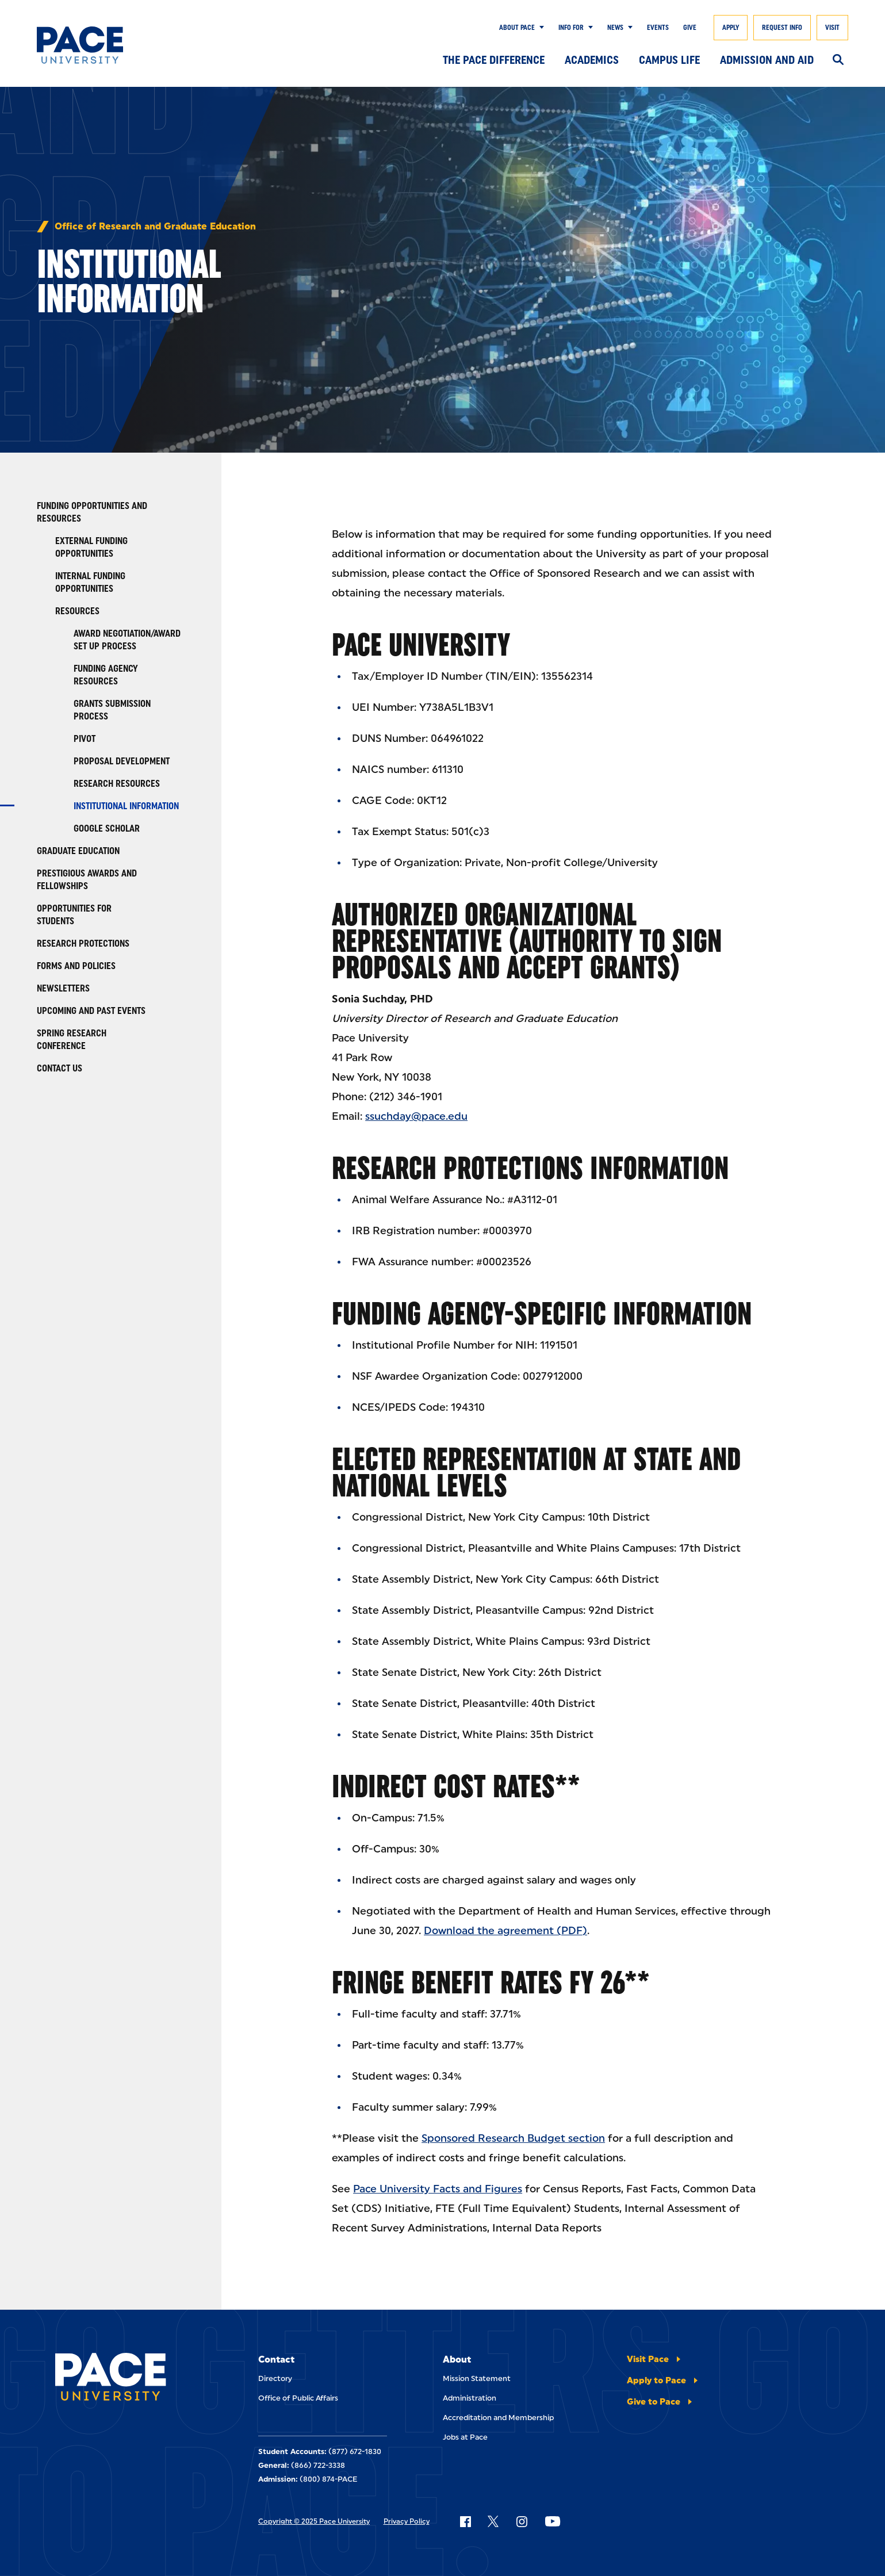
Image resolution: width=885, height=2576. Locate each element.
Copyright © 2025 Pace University (314, 2521)
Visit (832, 28)
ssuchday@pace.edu (416, 1116)
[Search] (838, 60)
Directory (275, 2378)
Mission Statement (477, 2378)
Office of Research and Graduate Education (155, 226)
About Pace (517, 28)
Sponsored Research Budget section (513, 2138)
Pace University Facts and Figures (437, 2189)
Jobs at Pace (465, 2437)
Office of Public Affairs (298, 2398)
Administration (469, 2398)
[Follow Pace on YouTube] (552, 2521)
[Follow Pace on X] (493, 2521)
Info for (571, 28)
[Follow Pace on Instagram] (521, 2521)
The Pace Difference (494, 60)
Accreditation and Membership (498, 2417)
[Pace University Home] (92, 45)
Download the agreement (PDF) (505, 1930)
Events (658, 28)
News (615, 28)
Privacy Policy (407, 2521)
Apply (730, 28)
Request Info (782, 28)
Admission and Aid (767, 60)
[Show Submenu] (539, 27)
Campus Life (669, 60)
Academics (592, 60)
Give (689, 28)
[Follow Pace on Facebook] (465, 2521)
